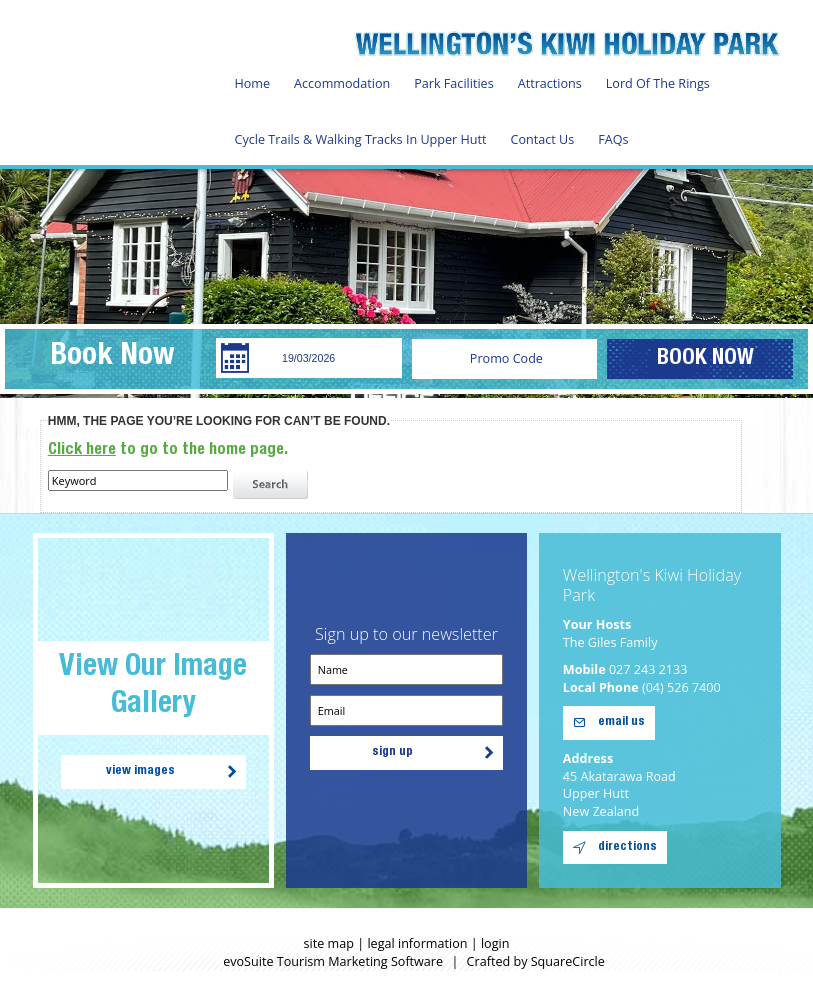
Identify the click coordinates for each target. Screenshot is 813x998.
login (495, 943)
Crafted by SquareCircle (536, 961)
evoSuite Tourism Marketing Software (333, 961)
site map (329, 943)
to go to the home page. (168, 450)
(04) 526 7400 (681, 687)
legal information (417, 943)
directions (627, 847)
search (273, 485)
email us (621, 722)
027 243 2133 (648, 669)
